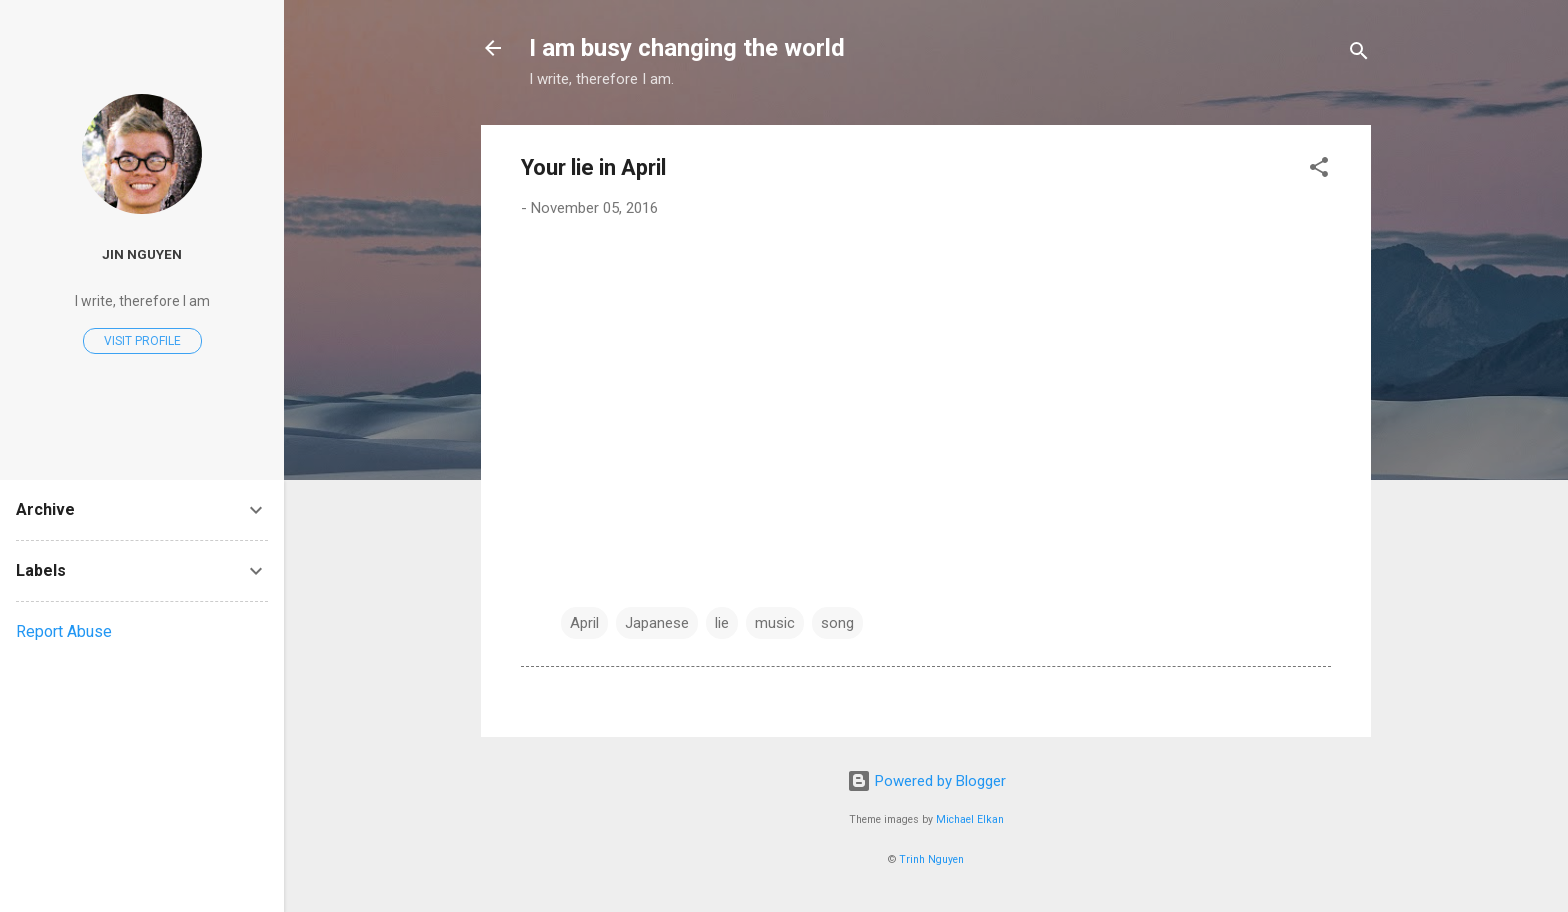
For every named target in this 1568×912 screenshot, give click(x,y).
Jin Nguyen (142, 254)
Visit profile (142, 341)
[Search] (1359, 54)
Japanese (657, 623)
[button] (1319, 170)
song (837, 623)
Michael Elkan (970, 819)
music (775, 623)
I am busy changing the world (687, 48)
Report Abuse (64, 631)
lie (722, 623)
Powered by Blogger (926, 781)
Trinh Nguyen (931, 859)
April (584, 623)
